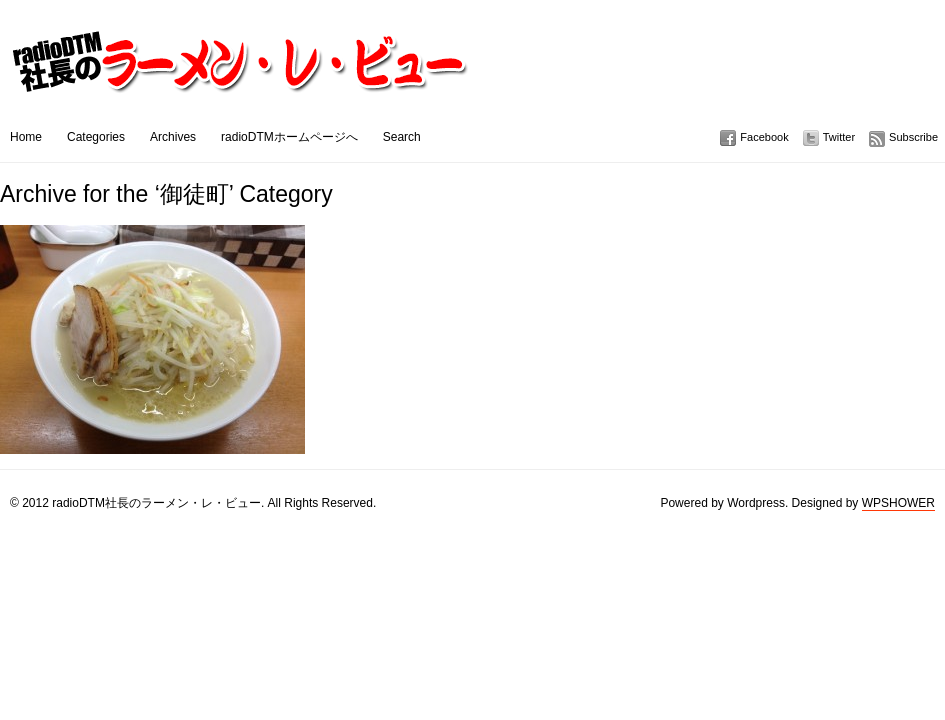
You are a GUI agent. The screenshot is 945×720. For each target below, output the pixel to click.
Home (26, 137)
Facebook (764, 137)
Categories (96, 137)
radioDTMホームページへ (289, 137)
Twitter (839, 137)
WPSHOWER (898, 503)
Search (402, 137)
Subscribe (913, 137)
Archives (173, 137)
